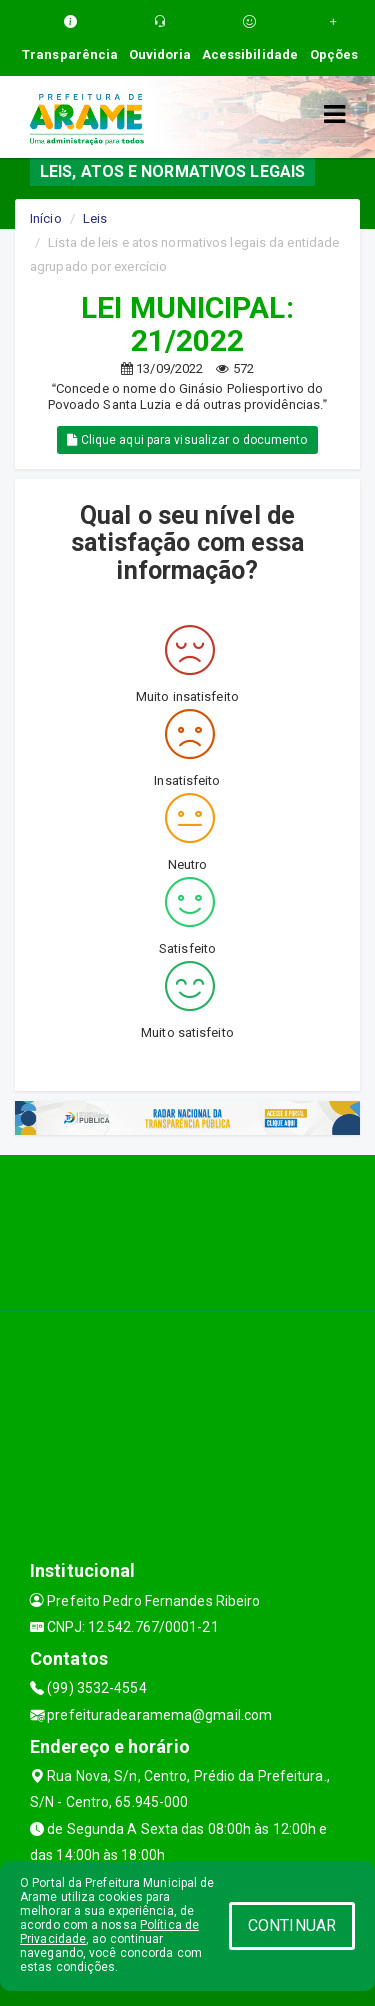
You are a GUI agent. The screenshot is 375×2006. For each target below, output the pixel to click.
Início (46, 218)
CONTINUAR (292, 1925)
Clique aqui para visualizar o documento (187, 440)
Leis (95, 218)
